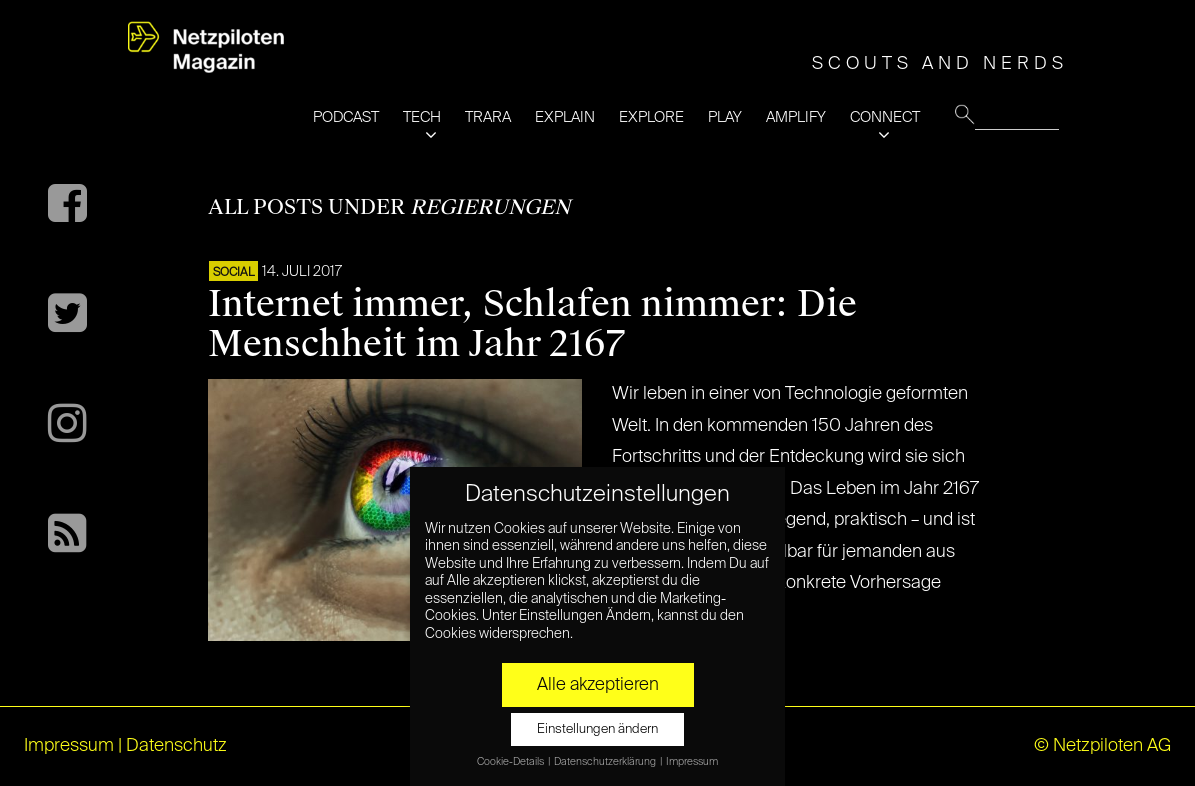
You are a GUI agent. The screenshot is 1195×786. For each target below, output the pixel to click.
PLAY (725, 117)
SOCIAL (233, 273)
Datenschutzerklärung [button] (606, 762)
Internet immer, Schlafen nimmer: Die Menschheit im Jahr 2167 (532, 324)
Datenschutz (176, 746)
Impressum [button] (692, 762)
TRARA (488, 117)
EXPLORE (651, 117)
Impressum (69, 746)
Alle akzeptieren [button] (598, 685)
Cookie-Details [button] (511, 762)
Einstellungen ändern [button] (597, 729)
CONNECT (885, 117)
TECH (422, 117)
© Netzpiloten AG (1102, 746)
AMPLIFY (796, 117)
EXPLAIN (565, 117)
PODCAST (346, 117)
